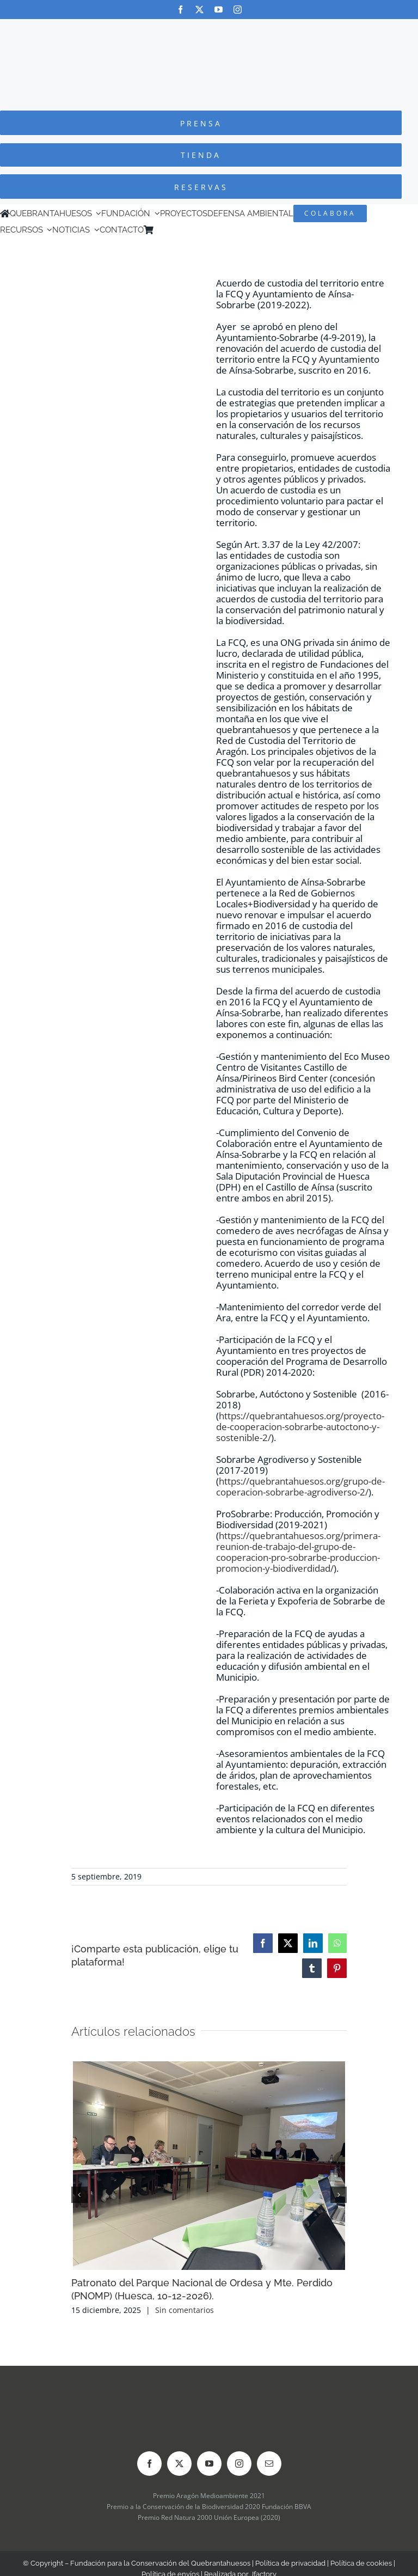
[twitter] (199, 9)
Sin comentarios (184, 2310)
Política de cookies (361, 2563)
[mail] (269, 2463)
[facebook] (180, 9)
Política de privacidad (290, 2563)
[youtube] (218, 9)
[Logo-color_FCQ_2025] (209, 29)
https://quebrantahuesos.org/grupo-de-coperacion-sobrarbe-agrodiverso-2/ (300, 1486)
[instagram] (237, 9)
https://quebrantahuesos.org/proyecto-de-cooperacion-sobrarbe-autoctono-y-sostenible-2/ (300, 1426)
